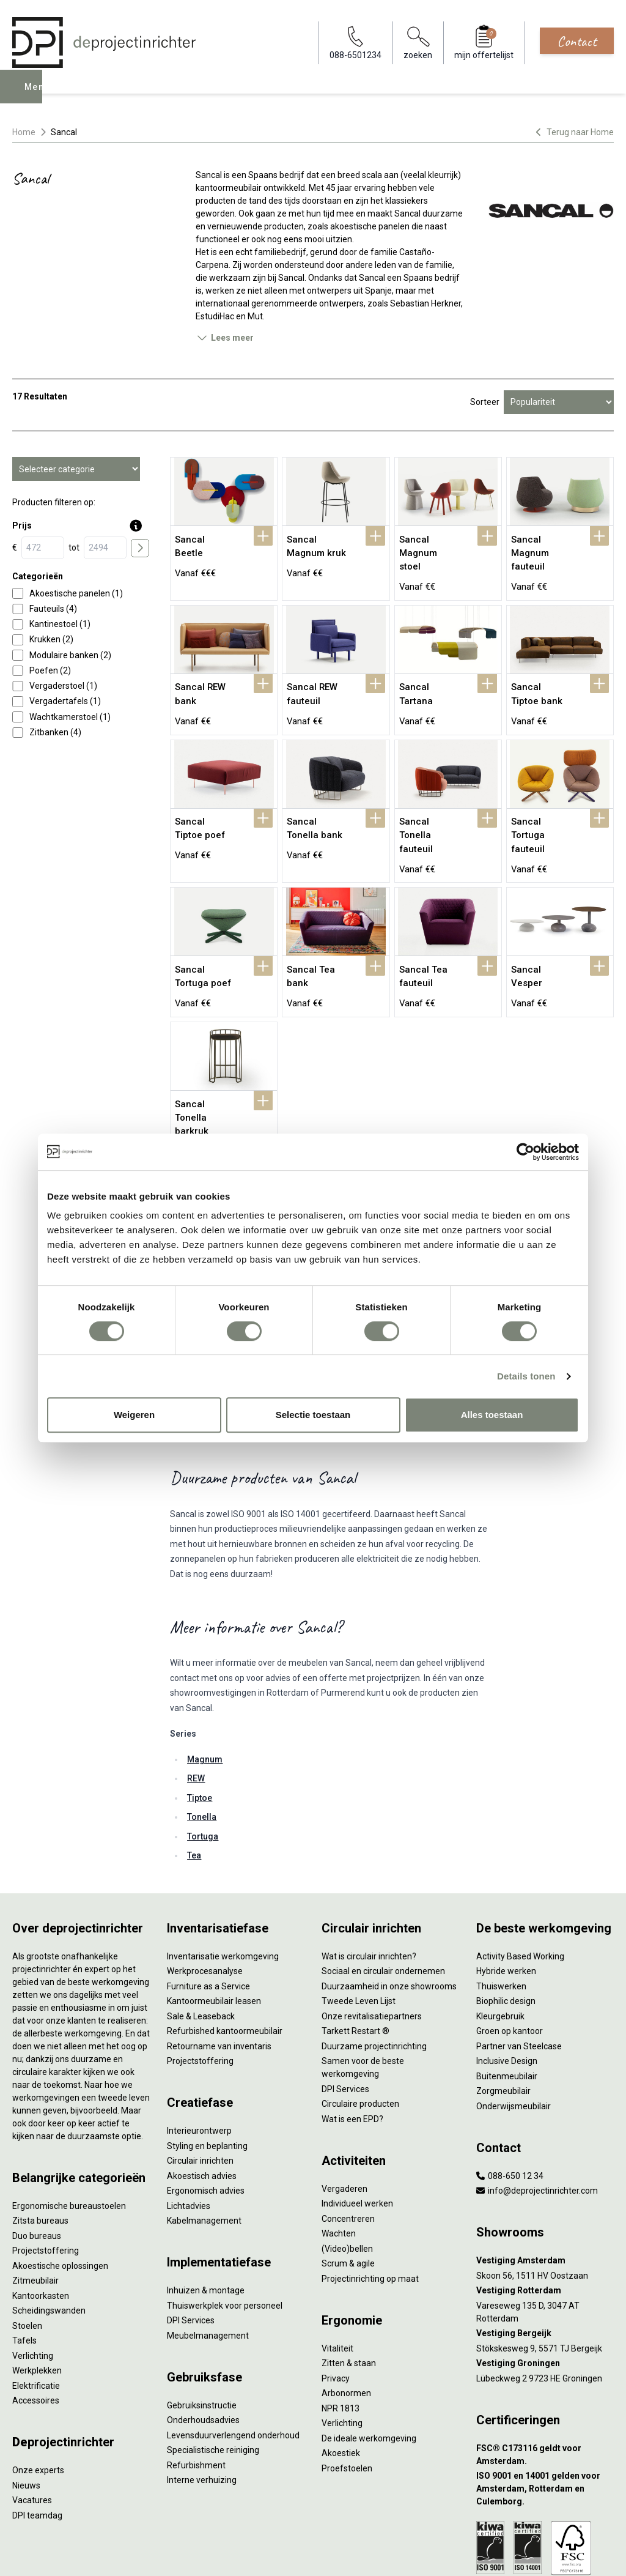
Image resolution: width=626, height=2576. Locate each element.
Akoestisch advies (202, 2094)
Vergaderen (344, 2107)
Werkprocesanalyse (205, 1890)
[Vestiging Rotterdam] (545, 2209)
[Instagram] (605, 2554)
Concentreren (348, 2137)
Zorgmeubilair (503, 2010)
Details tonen (526, 1376)
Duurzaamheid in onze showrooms (389, 1905)
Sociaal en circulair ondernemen (383, 1890)
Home (23, 132)
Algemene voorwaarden (187, 2554)
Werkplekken (37, 2290)
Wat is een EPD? (352, 2038)
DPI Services (191, 2239)
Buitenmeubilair (506, 1995)
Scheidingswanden (49, 2230)
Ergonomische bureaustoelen (69, 2124)
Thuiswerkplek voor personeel (224, 2224)
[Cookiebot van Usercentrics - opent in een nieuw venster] (525, 1152)
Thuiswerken (501, 1905)
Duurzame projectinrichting (374, 1965)
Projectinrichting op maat (370, 2197)
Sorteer (484, 402)
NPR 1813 (340, 2327)
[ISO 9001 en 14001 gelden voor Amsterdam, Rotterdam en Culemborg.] (545, 2408)
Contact (577, 41)
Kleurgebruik (500, 1935)
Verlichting (32, 2274)
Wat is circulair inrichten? (369, 1875)
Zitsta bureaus (40, 2140)
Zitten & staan (349, 2282)
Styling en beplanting (207, 2064)
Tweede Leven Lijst (359, 1920)
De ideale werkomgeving (369, 2357)
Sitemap (339, 2554)
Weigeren (134, 1414)
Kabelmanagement (204, 2140)
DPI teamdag (37, 2434)
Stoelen (27, 2244)
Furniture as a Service (208, 1905)
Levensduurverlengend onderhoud (233, 2354)
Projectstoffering (45, 2170)
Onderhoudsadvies (203, 2339)
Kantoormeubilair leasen (214, 1920)
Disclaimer (297, 2554)
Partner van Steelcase (519, 1965)
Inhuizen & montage (206, 2209)
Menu (38, 95)
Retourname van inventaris (219, 1965)
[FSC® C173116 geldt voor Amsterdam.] (545, 2373)
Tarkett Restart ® (355, 1950)
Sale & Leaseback (201, 1935)
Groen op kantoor (509, 1950)
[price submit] (140, 548)
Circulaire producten (360, 2023)
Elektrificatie (36, 2304)
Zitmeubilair (35, 2200)
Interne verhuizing (202, 2399)
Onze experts (38, 2389)
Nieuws (26, 2404)
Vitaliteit (337, 2267)
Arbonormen (346, 2312)
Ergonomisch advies (206, 2110)
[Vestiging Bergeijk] (545, 2252)
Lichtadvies (188, 2124)
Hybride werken (506, 1890)
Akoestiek (341, 2372)
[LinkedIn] (585, 2554)
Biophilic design (506, 1920)
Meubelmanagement (208, 2254)
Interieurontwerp (199, 2050)
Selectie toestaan (313, 1414)
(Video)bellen (347, 2167)
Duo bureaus (36, 2154)
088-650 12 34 (509, 2094)
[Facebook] (566, 2554)
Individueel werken (357, 2123)
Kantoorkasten (40, 2214)
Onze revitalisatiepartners (372, 1935)
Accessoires (35, 2320)
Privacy (336, 2297)
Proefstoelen (347, 2387)
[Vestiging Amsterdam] (545, 2179)
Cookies (254, 2554)
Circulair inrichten (200, 2080)
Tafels (24, 2260)
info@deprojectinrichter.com (537, 2110)
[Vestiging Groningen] (545, 2282)
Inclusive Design (506, 1980)
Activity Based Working (520, 1875)
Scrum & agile (348, 2183)
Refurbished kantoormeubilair (224, 1950)
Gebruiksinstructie (202, 2324)
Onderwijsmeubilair (513, 2025)
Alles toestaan (492, 1414)
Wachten (339, 2153)
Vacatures (32, 2419)
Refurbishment (196, 2384)
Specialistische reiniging (213, 2369)
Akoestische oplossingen (60, 2184)
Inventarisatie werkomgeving (223, 1875)
